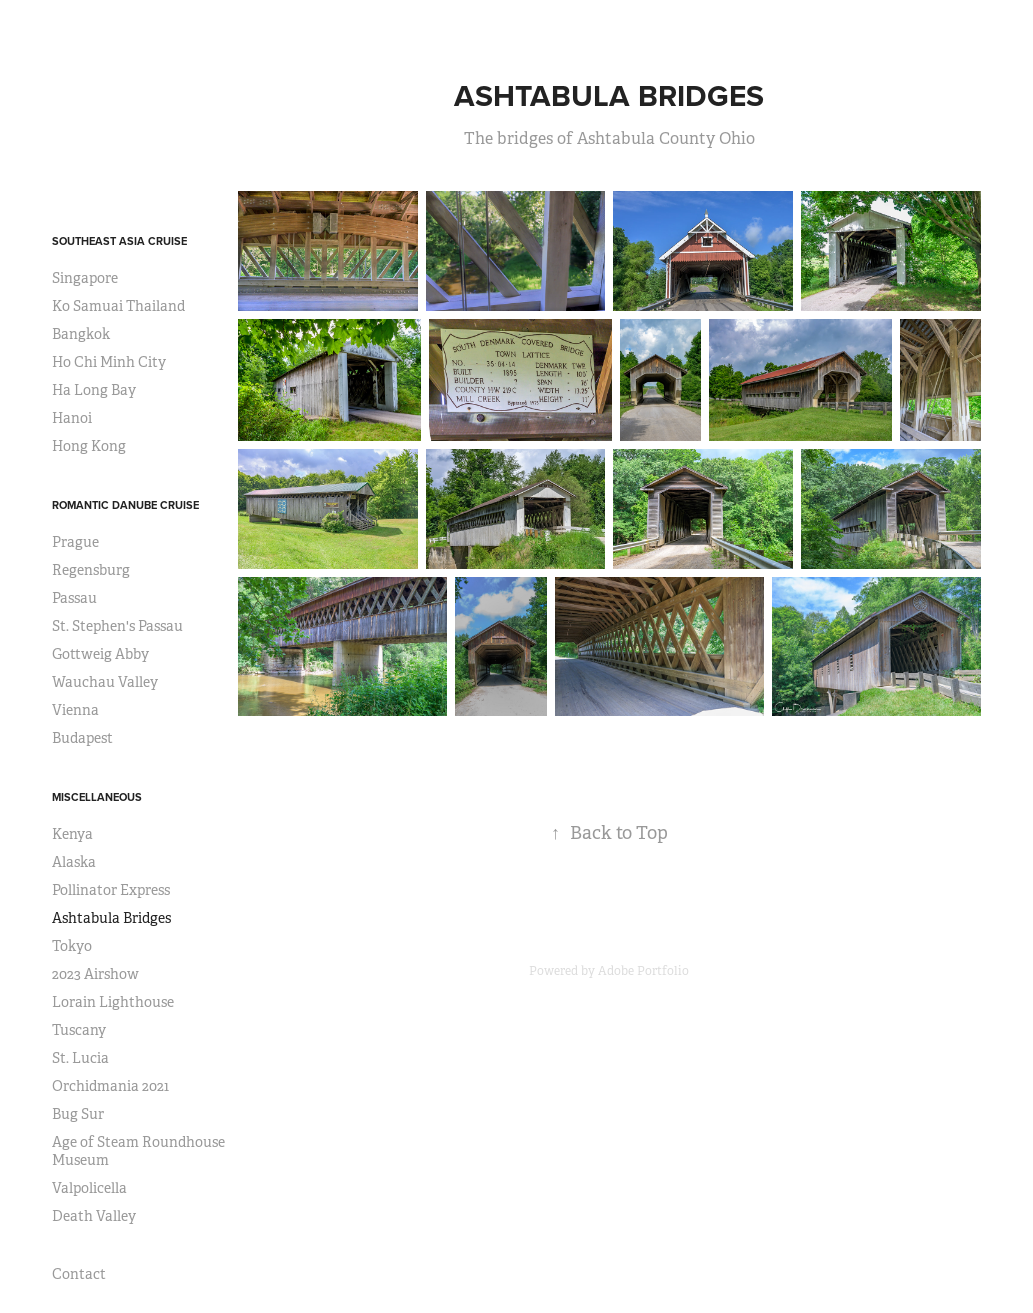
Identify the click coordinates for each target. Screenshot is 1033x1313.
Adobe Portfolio (643, 971)
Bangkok (81, 334)
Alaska (74, 862)
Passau (74, 598)
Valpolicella (89, 1188)
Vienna (75, 710)
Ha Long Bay (94, 390)
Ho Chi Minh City (109, 362)
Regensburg (91, 570)
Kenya (72, 834)
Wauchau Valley (105, 682)
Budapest (82, 738)
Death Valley (94, 1216)
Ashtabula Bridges (111, 918)
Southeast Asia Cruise (119, 241)
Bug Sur (78, 1114)
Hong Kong (89, 446)
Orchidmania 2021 (110, 1086)
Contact (79, 1274)
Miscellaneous (97, 797)
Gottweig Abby (100, 654)
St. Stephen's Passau (117, 626)
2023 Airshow (95, 974)
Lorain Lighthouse (113, 1002)
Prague (75, 542)
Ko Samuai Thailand (118, 306)
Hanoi (72, 418)
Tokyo (72, 946)
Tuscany (79, 1030)
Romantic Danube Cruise (125, 505)
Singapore (85, 278)
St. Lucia (80, 1058)
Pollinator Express (111, 890)
